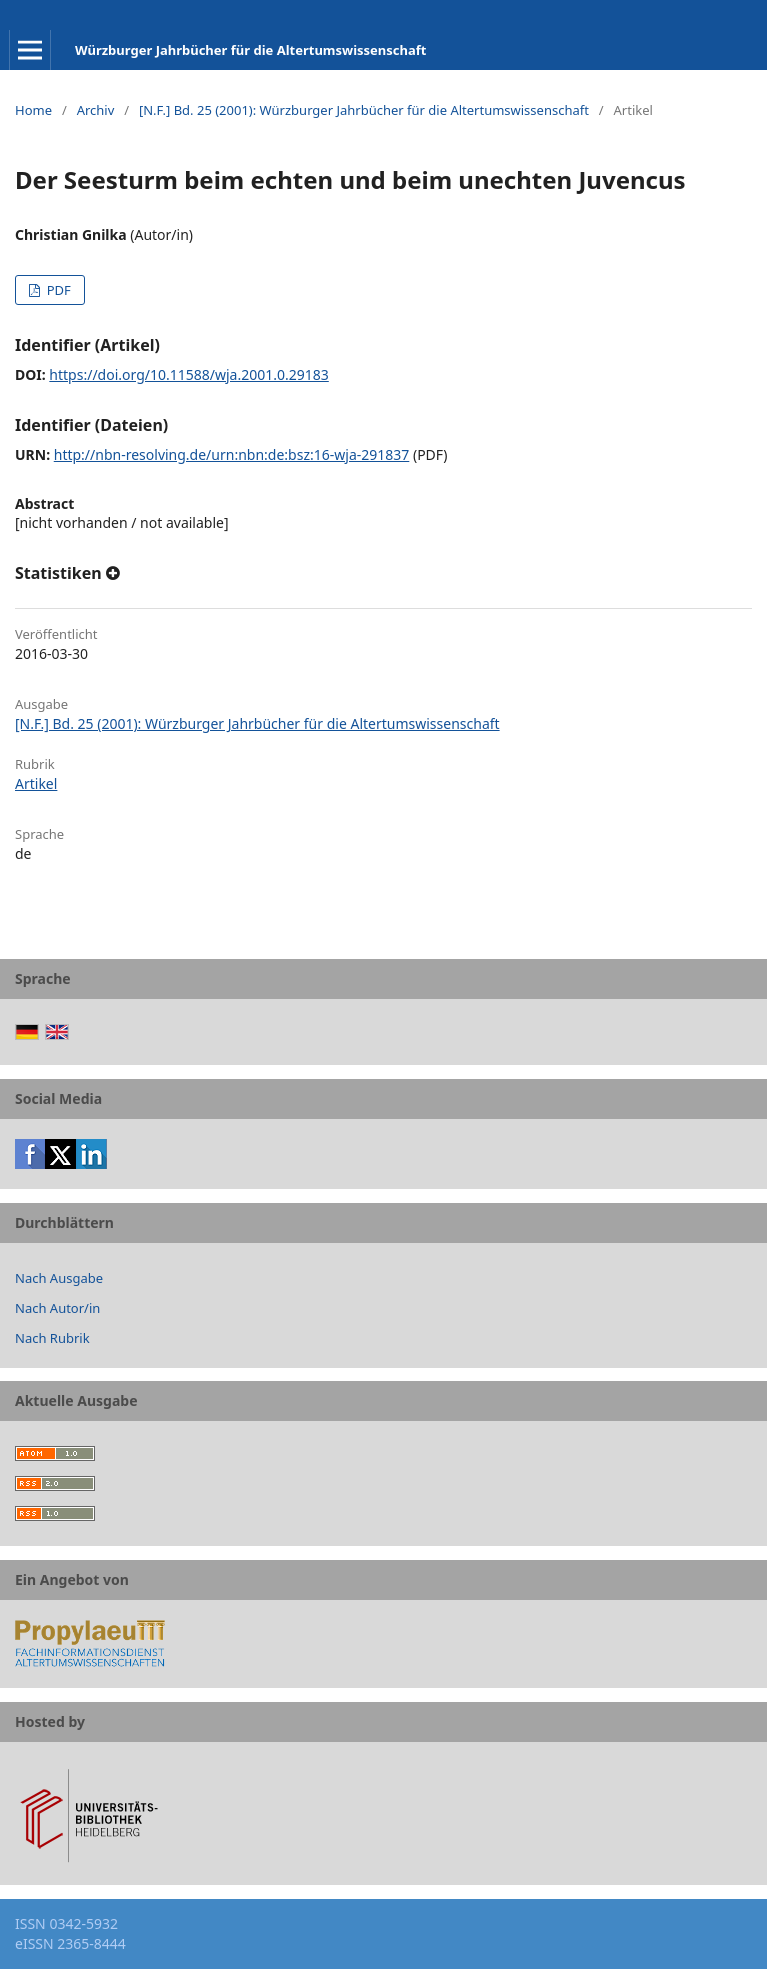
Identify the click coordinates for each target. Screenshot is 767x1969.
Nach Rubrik (52, 1338)
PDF (56, 290)
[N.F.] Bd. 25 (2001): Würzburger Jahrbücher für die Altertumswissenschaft (364, 110)
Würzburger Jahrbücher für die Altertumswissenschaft (250, 50)
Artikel (36, 783)
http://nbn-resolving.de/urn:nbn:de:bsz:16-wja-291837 (232, 454)
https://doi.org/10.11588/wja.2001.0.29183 (188, 374)
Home (33, 110)
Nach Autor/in (57, 1308)
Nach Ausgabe (59, 1278)
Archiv (96, 110)
